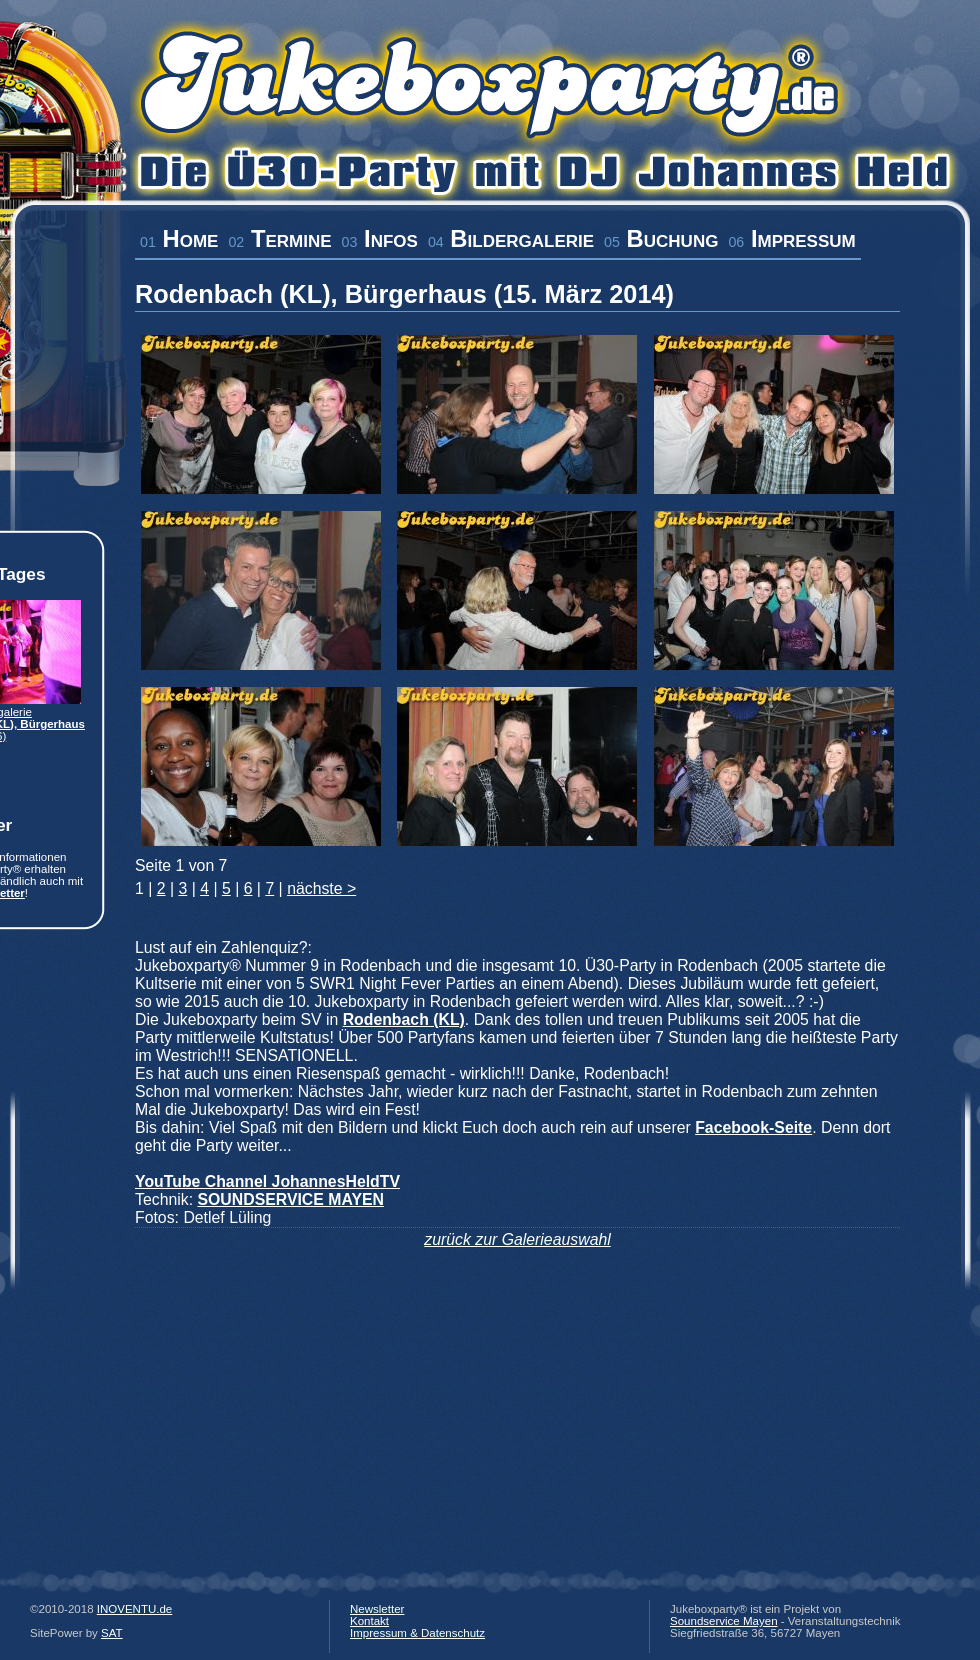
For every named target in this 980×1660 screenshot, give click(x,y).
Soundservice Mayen (724, 1621)
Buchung (661, 238)
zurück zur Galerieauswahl (517, 1239)
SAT (112, 1633)
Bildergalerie (511, 238)
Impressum (791, 238)
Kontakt (369, 1621)
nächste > (321, 888)
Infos (380, 238)
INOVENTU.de (135, 1609)
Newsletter (377, 1609)
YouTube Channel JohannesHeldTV (267, 1181)
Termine (279, 238)
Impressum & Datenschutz (417, 1633)
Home (179, 238)
